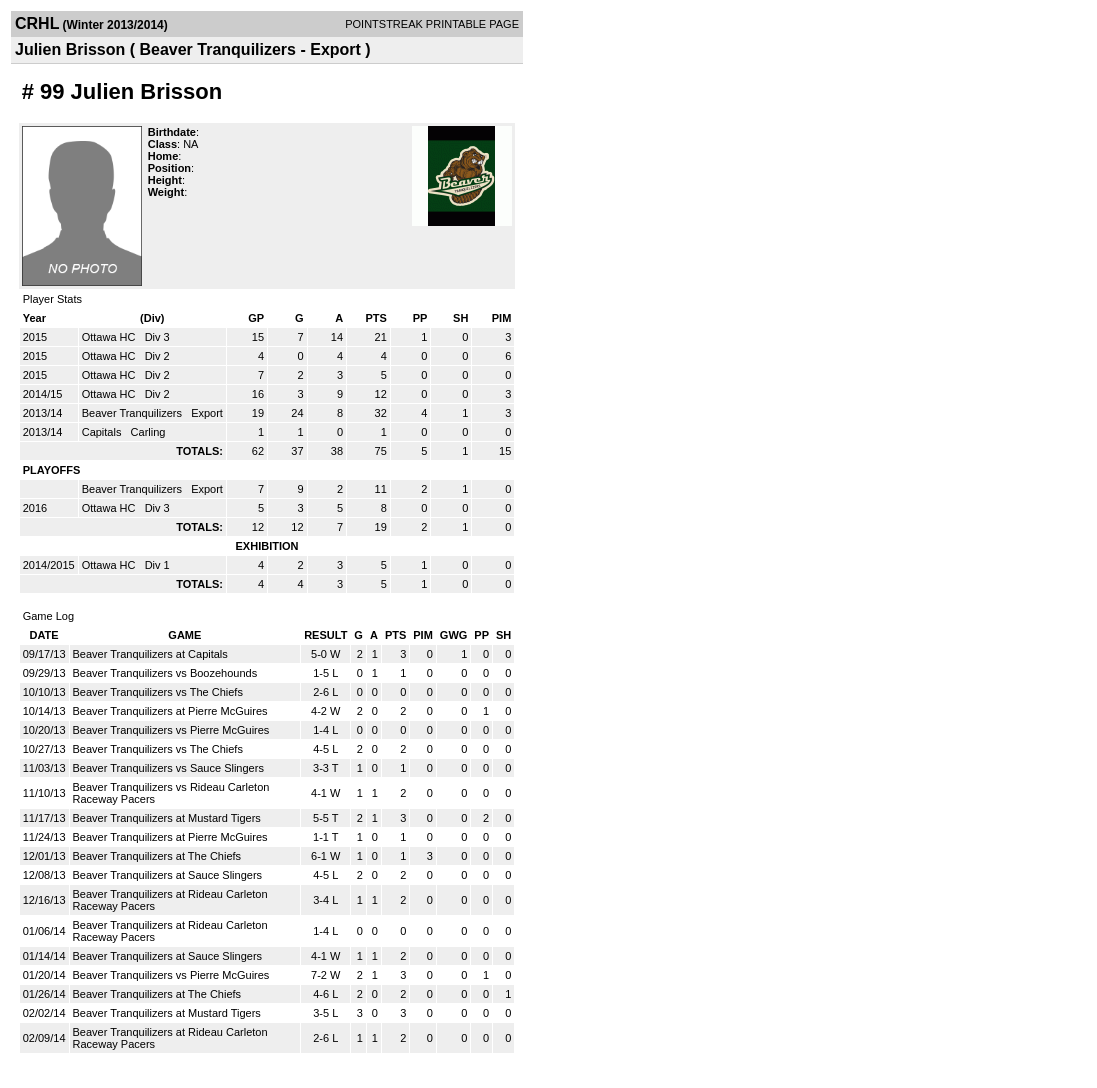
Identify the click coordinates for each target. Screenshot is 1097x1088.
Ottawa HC (110, 337)
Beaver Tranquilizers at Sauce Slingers (168, 875)
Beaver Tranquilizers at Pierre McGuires (170, 711)
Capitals (103, 432)
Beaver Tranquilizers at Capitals (150, 654)
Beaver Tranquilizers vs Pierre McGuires (171, 730)
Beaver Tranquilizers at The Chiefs (157, 856)
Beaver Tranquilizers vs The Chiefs (158, 692)
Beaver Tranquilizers (133, 413)
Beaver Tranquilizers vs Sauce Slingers (168, 768)
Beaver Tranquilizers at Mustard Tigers (167, 818)
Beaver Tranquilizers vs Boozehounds (165, 673)
